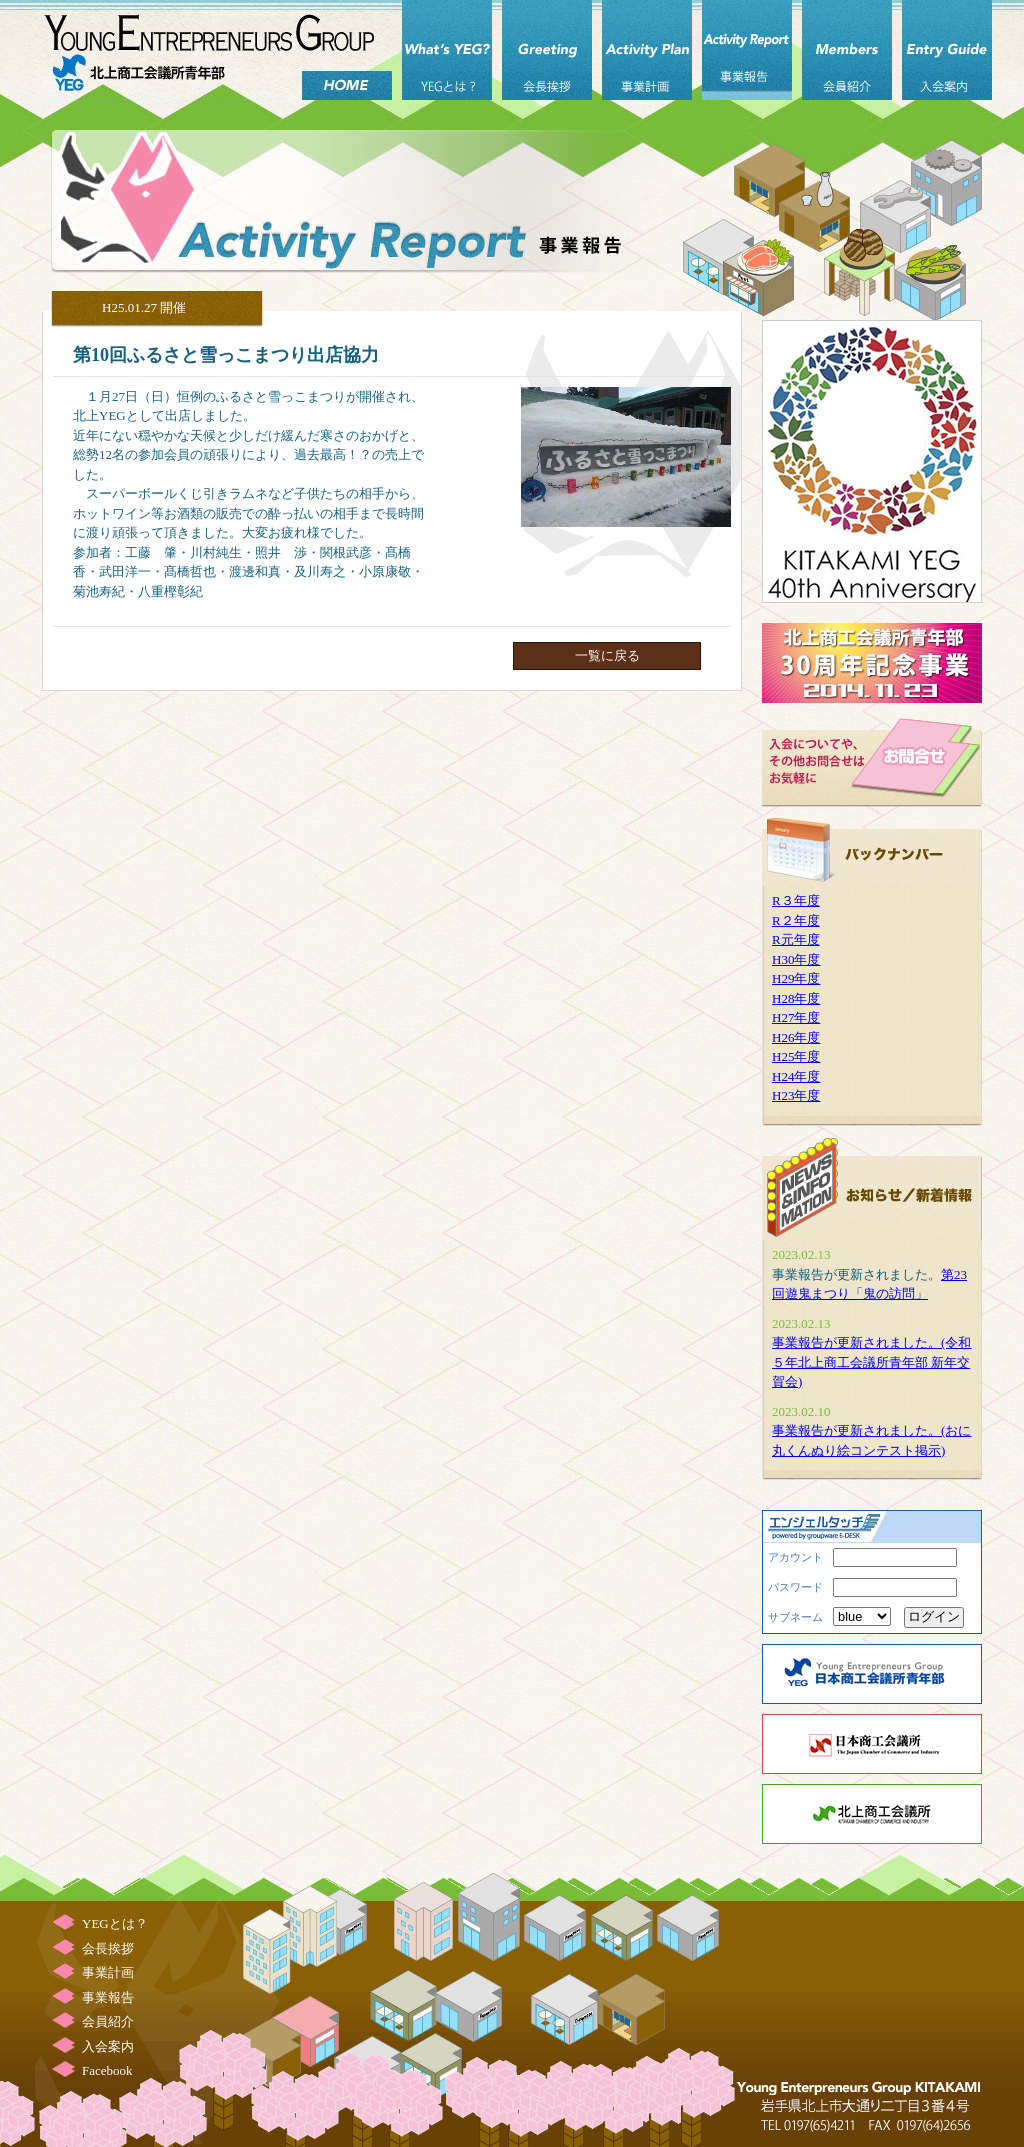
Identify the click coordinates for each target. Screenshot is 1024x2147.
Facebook (107, 2070)
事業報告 (747, 50)
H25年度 (796, 1056)
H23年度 (796, 1095)
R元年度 (796, 939)
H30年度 (796, 959)
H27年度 (796, 1017)
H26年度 (796, 1037)
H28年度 (796, 998)
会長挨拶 (547, 50)
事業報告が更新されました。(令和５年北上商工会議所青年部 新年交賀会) (871, 1362)
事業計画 (647, 50)
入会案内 (947, 50)
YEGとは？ (447, 50)
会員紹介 (847, 50)
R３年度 (796, 900)
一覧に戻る (607, 655)
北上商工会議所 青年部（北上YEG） (212, 50)
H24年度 (796, 1076)
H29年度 (796, 978)
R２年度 (796, 920)
